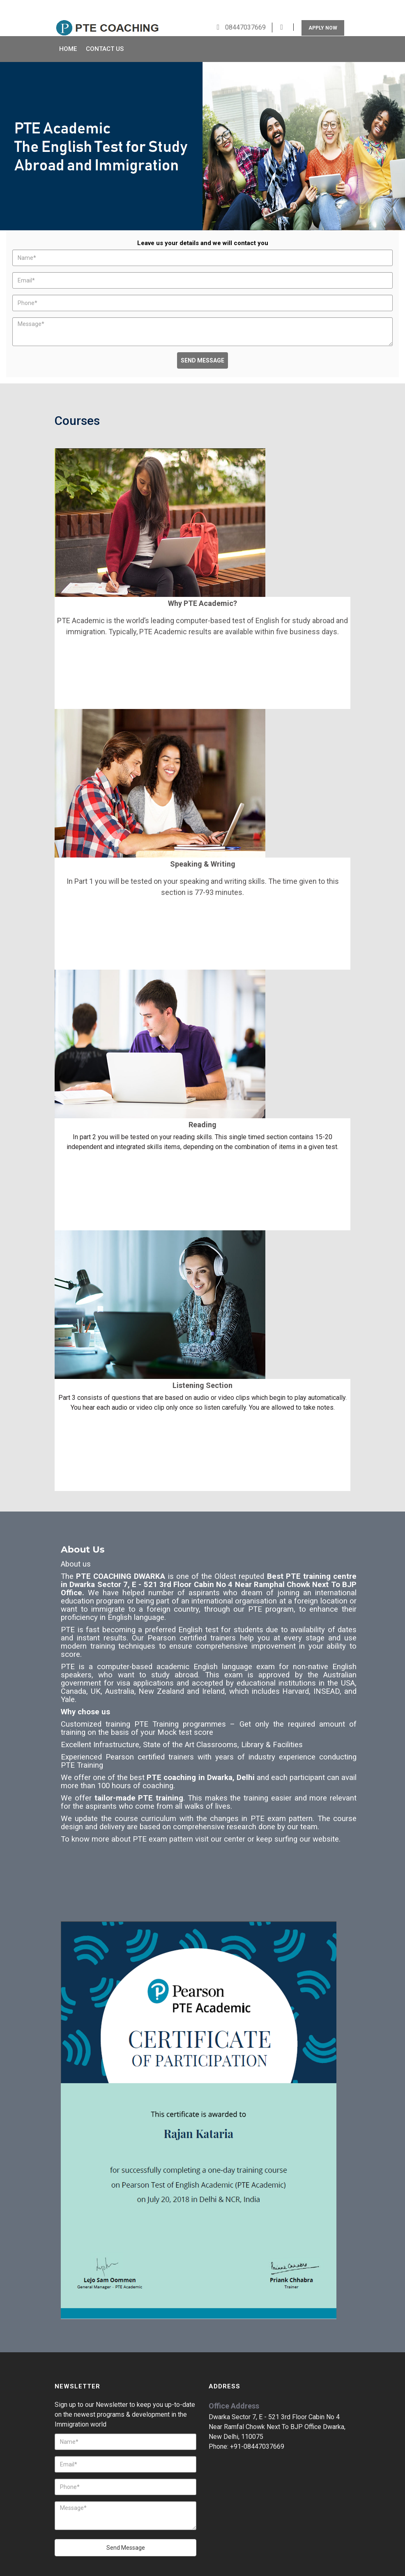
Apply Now (322, 8)
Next (391, 128)
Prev (13, 128)
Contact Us (105, 29)
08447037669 (244, 7)
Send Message (202, 341)
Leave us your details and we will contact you (202, 223)
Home (68, 29)
